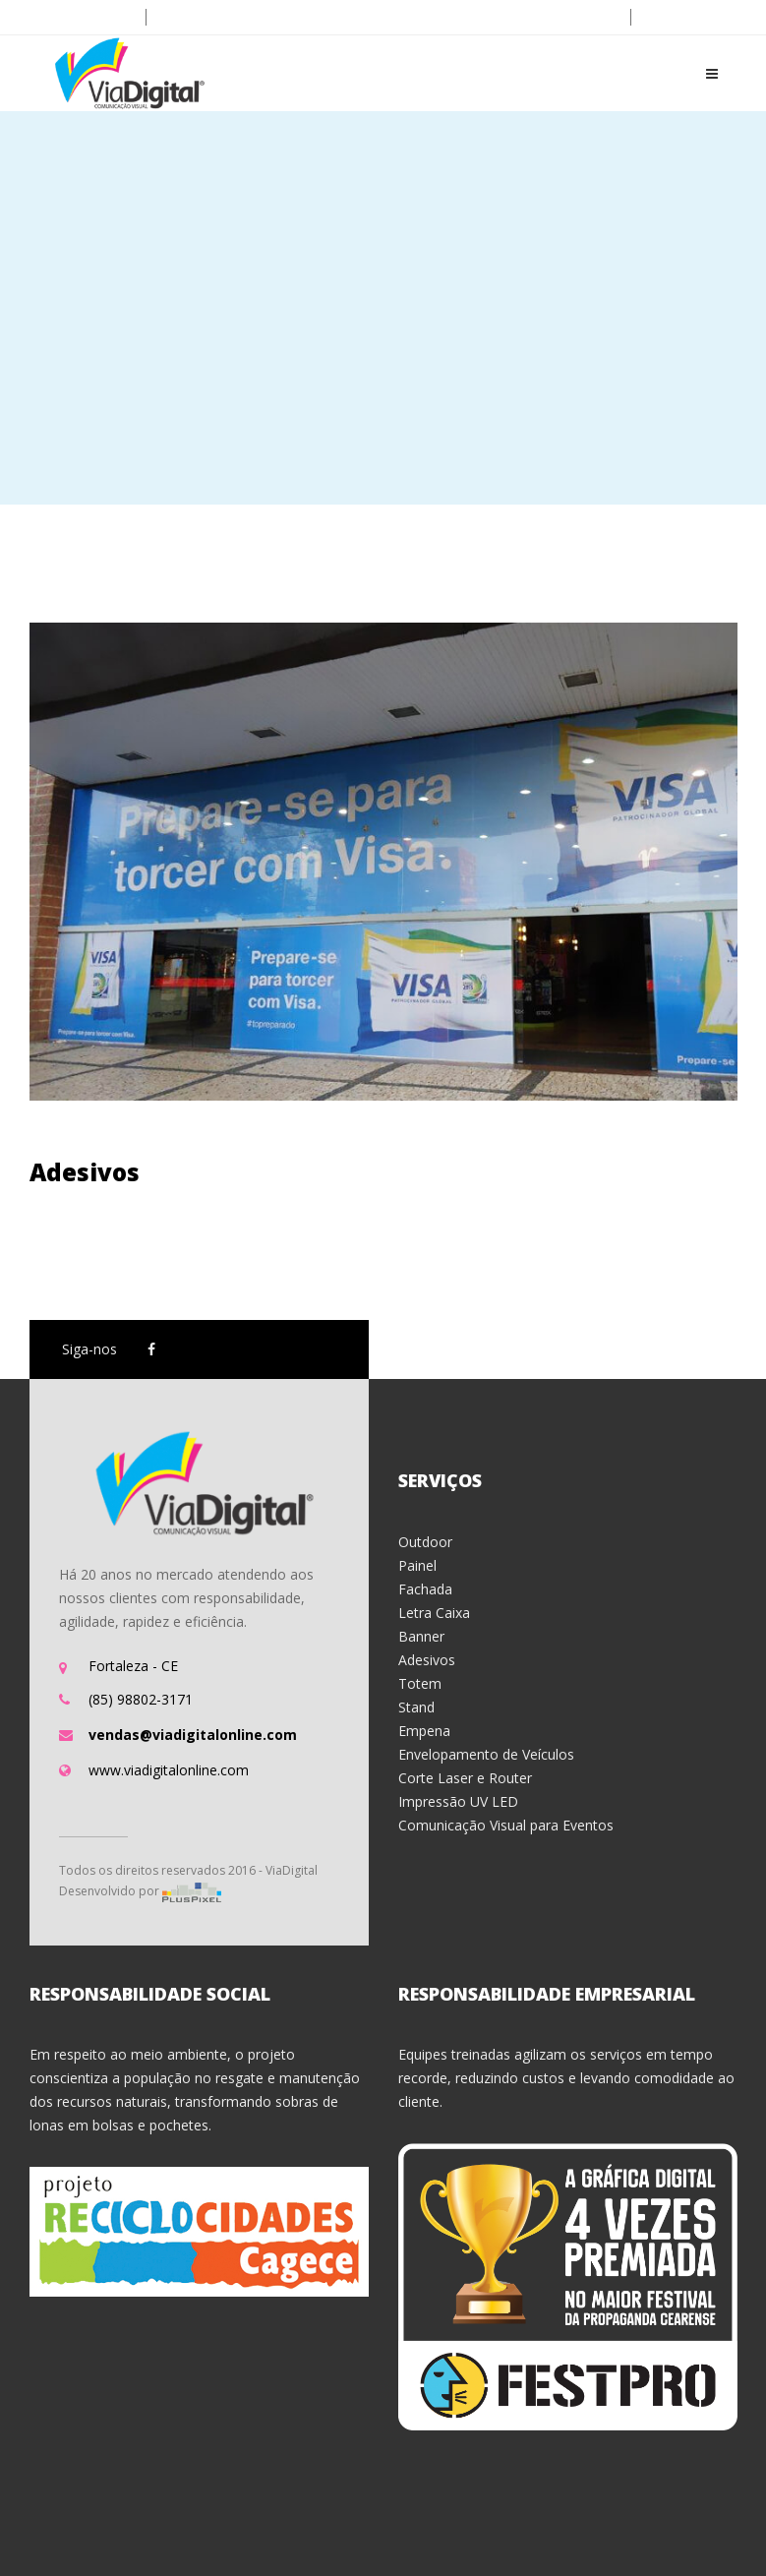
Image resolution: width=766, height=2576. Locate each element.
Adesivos (84, 1172)
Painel (417, 1565)
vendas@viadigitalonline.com (254, 17)
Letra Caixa (434, 1612)
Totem (420, 1683)
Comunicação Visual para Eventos (506, 1825)
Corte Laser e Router (465, 1777)
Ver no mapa (691, 17)
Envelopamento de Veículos (486, 1754)
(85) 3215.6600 (80, 17)
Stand (416, 1707)
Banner (421, 1636)
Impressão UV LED (458, 1801)
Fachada (425, 1589)
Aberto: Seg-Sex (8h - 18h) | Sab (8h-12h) (494, 17)
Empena (424, 1730)
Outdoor (425, 1541)
